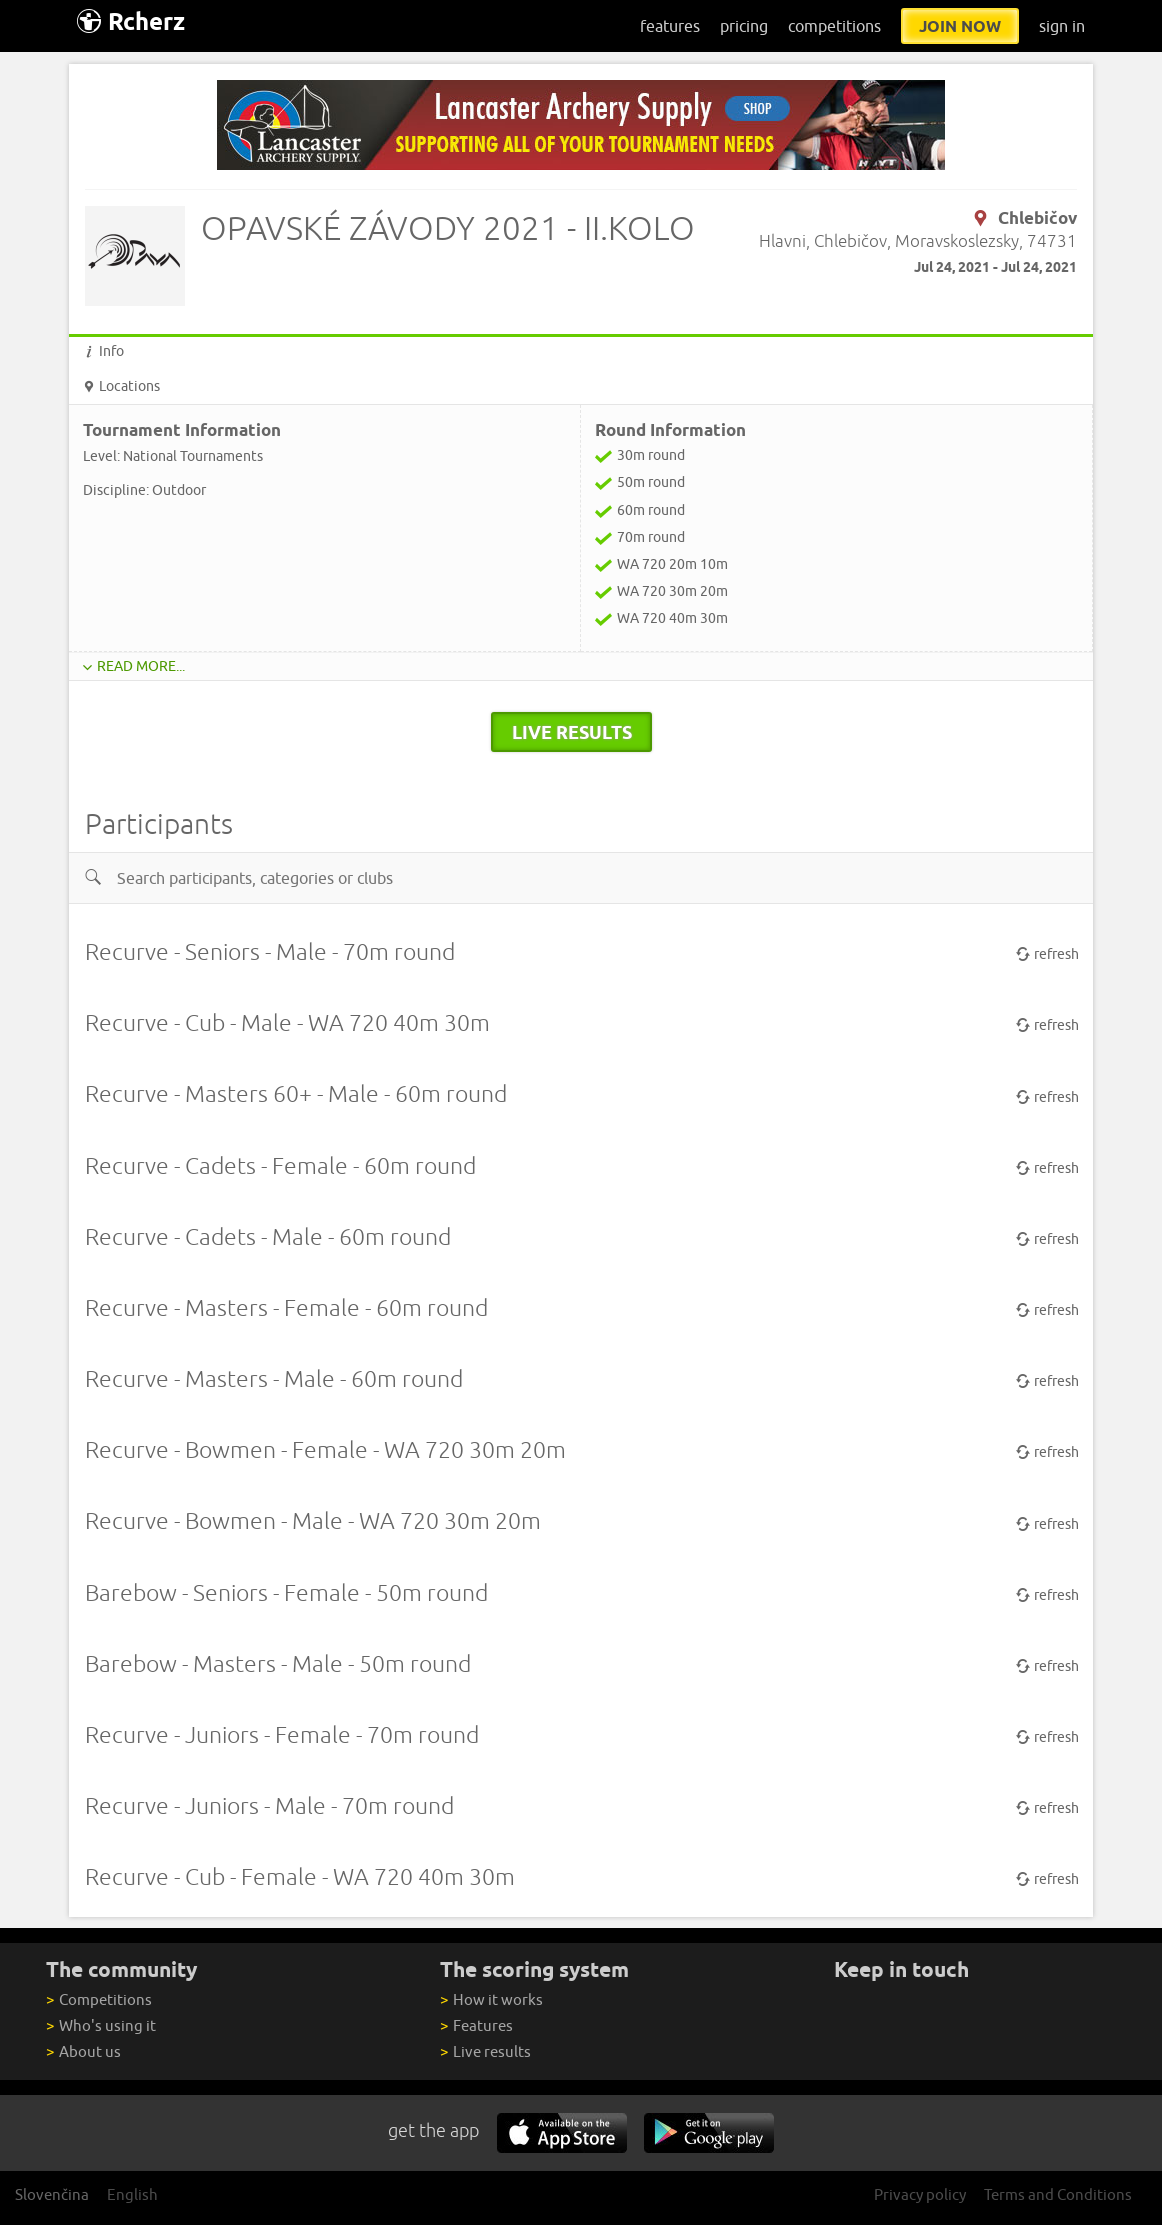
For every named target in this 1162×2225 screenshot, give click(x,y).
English (132, 2194)
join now (960, 26)
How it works (491, 1999)
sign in (1062, 26)
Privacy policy (920, 2194)
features (670, 26)
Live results (485, 2051)
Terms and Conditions (1058, 2194)
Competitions (98, 1999)
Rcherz (131, 21)
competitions (834, 26)
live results (572, 732)
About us (83, 2051)
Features (476, 2025)
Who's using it (100, 2025)
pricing (744, 26)
